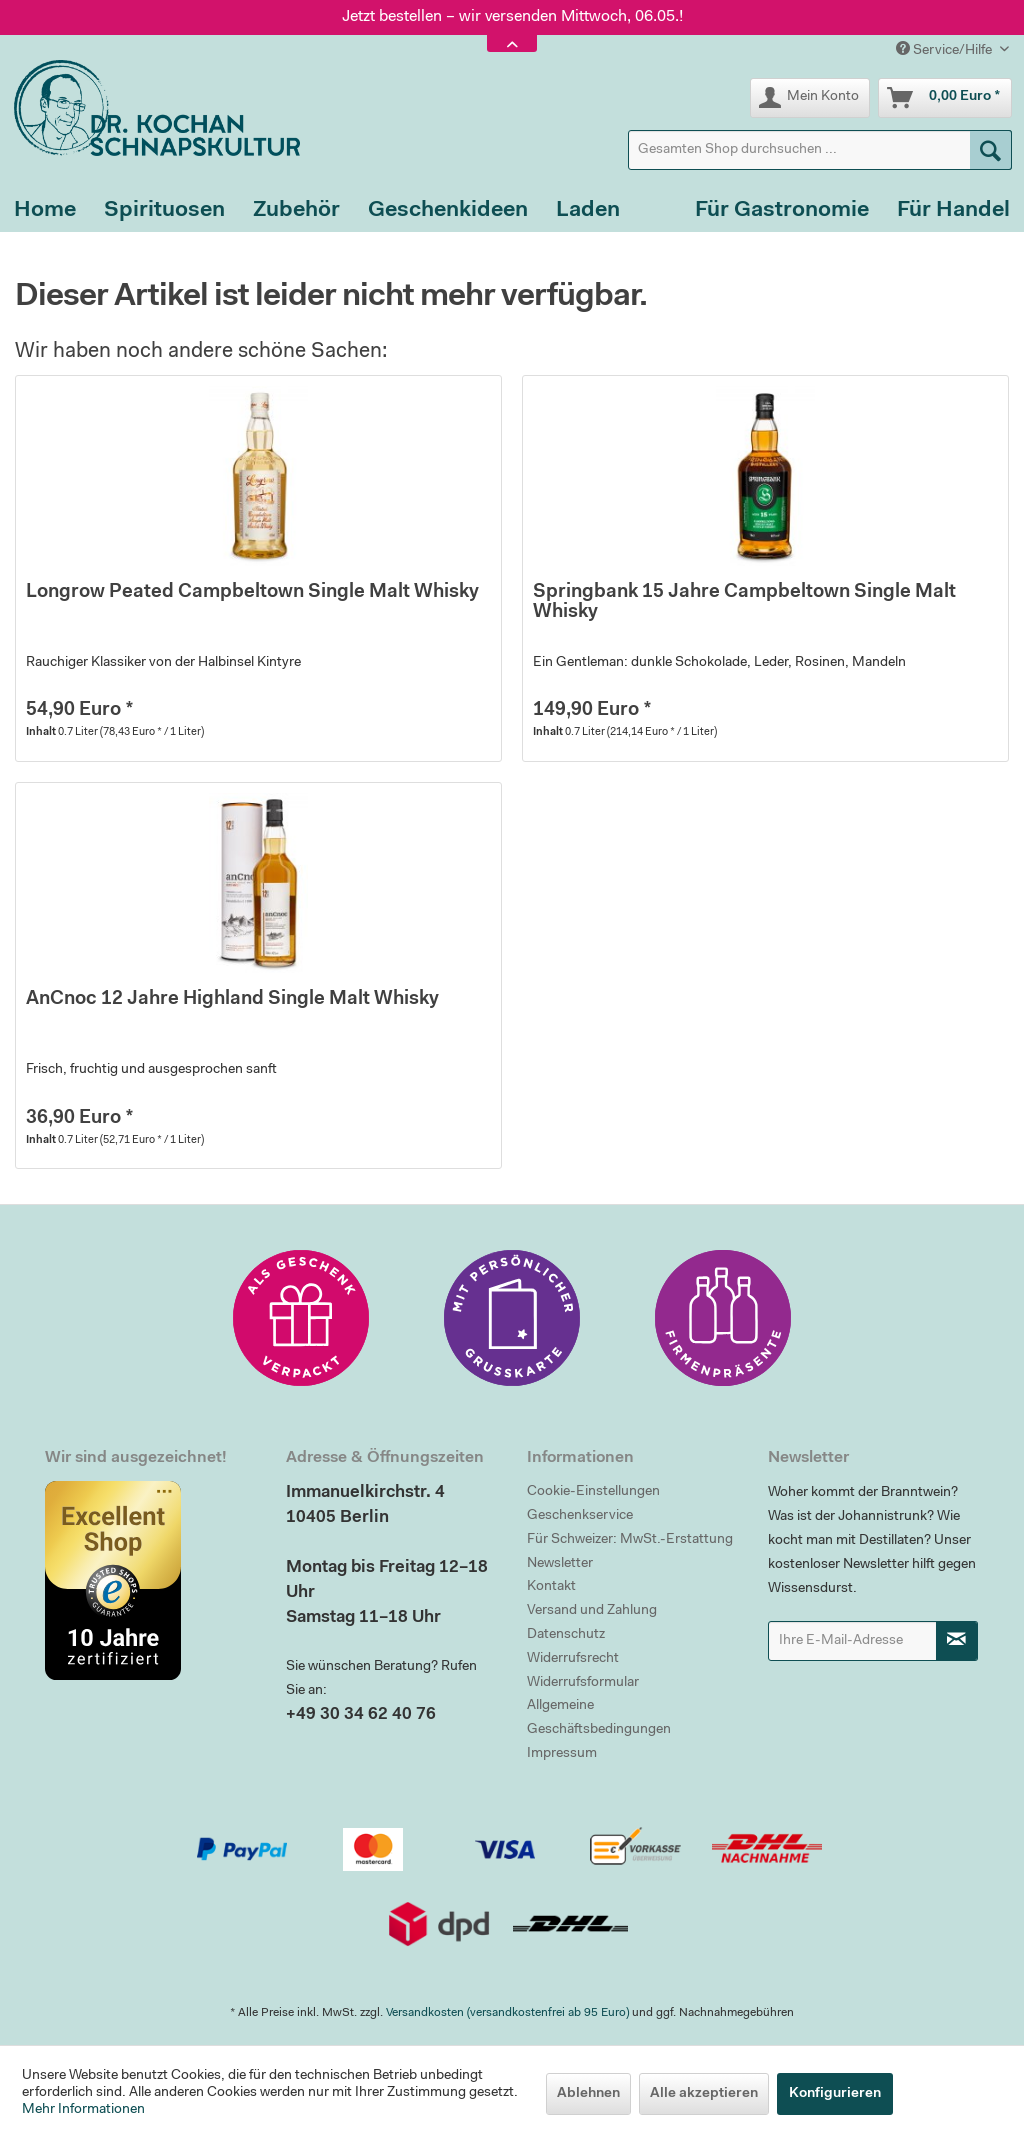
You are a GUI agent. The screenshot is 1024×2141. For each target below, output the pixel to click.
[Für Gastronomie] (782, 211)
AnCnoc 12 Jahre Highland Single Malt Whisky (232, 999)
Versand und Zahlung (592, 1611)
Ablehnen (588, 2094)
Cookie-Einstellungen (593, 1492)
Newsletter (560, 1564)
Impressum (562, 1754)
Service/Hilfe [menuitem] (945, 49)
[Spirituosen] (164, 211)
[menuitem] (820, 150)
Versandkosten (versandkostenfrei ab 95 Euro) (507, 2013)
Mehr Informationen (83, 2110)
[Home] (45, 211)
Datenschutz (566, 1635)
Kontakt (551, 1587)
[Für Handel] (953, 211)
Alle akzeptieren (704, 2094)
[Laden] (588, 211)
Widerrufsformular (583, 1683)
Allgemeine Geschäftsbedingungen (599, 1718)
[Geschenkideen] (448, 211)
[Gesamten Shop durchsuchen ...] (820, 150)
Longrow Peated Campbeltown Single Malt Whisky (252, 592)
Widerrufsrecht (573, 1659)
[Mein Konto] (810, 98)
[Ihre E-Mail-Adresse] (852, 1641)
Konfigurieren (835, 2094)
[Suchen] (991, 150)
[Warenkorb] (945, 98)
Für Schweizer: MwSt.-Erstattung (630, 1540)
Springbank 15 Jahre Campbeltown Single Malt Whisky (744, 602)
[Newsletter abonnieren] (957, 1641)
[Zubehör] (296, 211)
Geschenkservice (580, 1516)
